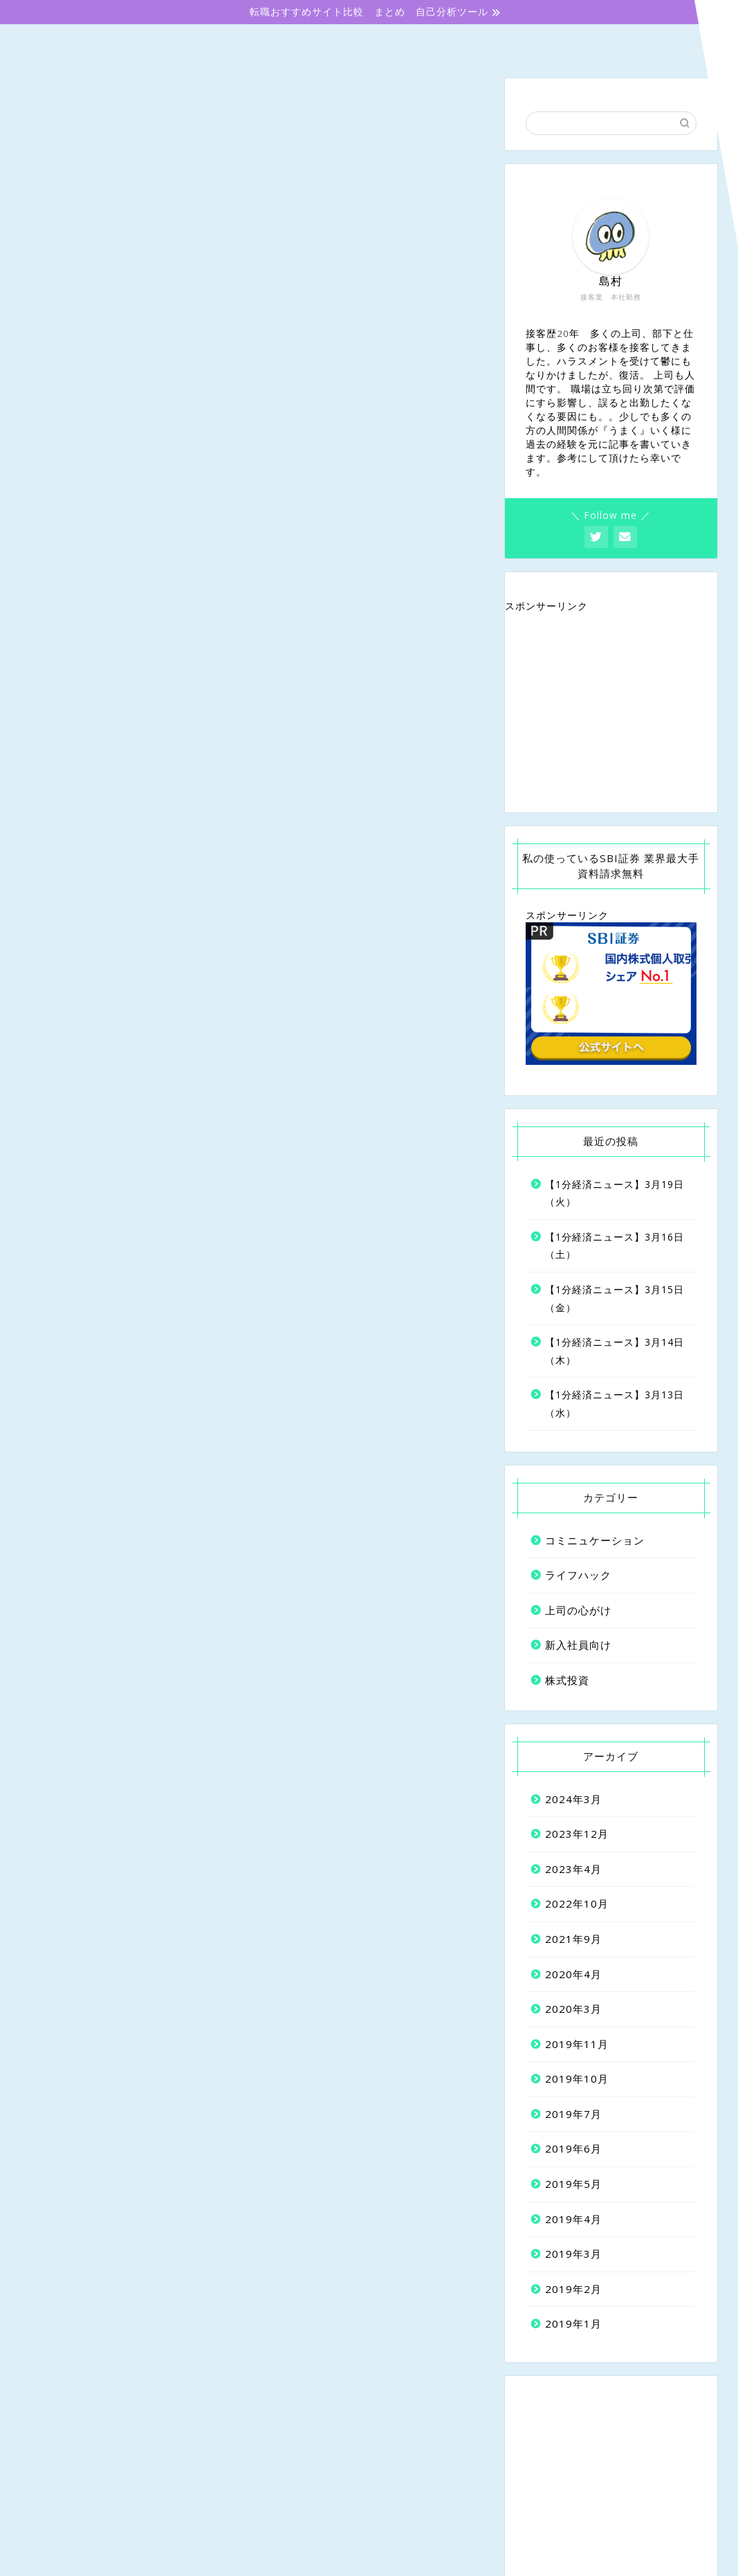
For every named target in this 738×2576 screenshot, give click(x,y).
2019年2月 (573, 2289)
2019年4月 (573, 2219)
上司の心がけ (370, 43)
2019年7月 (573, 2114)
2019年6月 (573, 2149)
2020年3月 (573, 2009)
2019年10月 (577, 2079)
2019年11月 (577, 2044)
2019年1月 (573, 2324)
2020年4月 (573, 1974)
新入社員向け (228, 43)
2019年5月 (573, 2184)
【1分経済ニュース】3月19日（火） (614, 1193)
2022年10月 (577, 1904)
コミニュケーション (512, 42)
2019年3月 (573, 2254)
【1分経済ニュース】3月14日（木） (614, 1351)
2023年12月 (577, 1833)
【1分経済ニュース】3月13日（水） (614, 1404)
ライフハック (578, 1575)
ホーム (85, 43)
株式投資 (653, 42)
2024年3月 (573, 1799)
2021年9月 (573, 1939)
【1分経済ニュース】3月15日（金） (614, 1298)
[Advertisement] (611, 712)
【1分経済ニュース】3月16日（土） (614, 1245)
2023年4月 (573, 1869)
